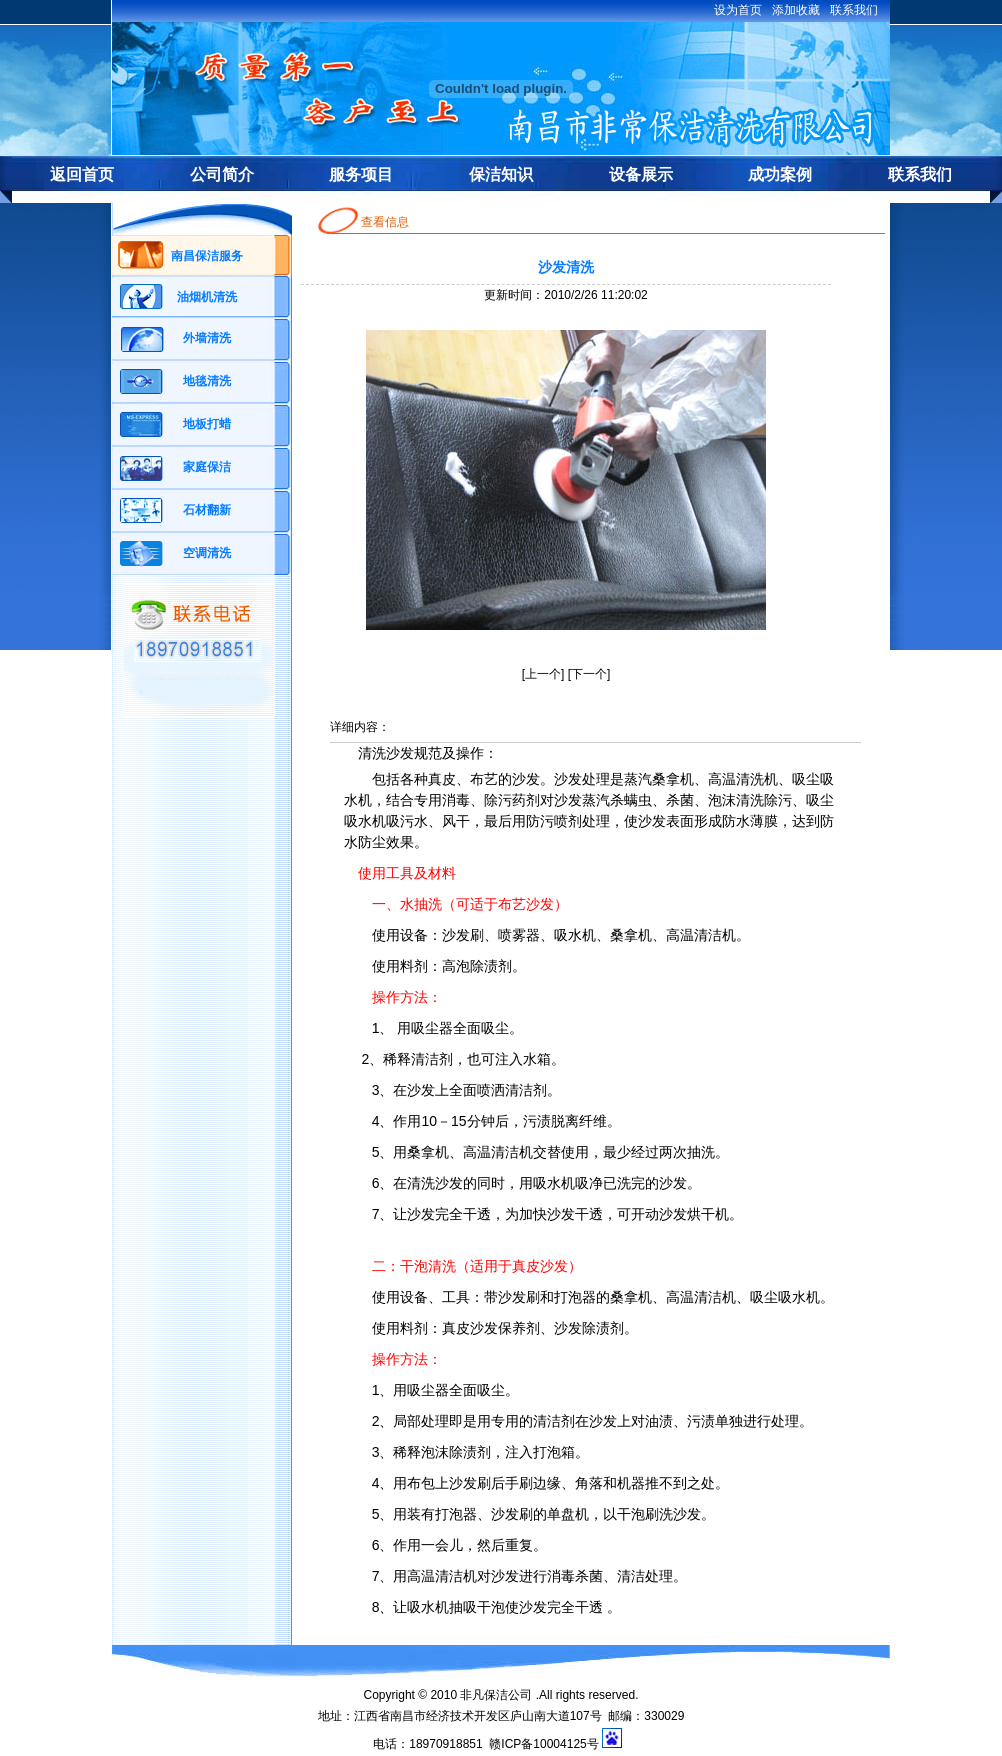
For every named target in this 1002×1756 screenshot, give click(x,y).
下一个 (589, 674)
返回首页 (82, 174)
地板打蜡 (207, 424)
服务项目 (361, 174)
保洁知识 (501, 174)
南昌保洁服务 (207, 256)
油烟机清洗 (207, 297)
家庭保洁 (207, 467)
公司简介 (222, 174)
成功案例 (780, 174)
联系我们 (920, 174)
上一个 (543, 674)
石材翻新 (207, 510)
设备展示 (641, 174)
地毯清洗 (207, 381)
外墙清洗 (207, 338)
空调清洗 (207, 553)
